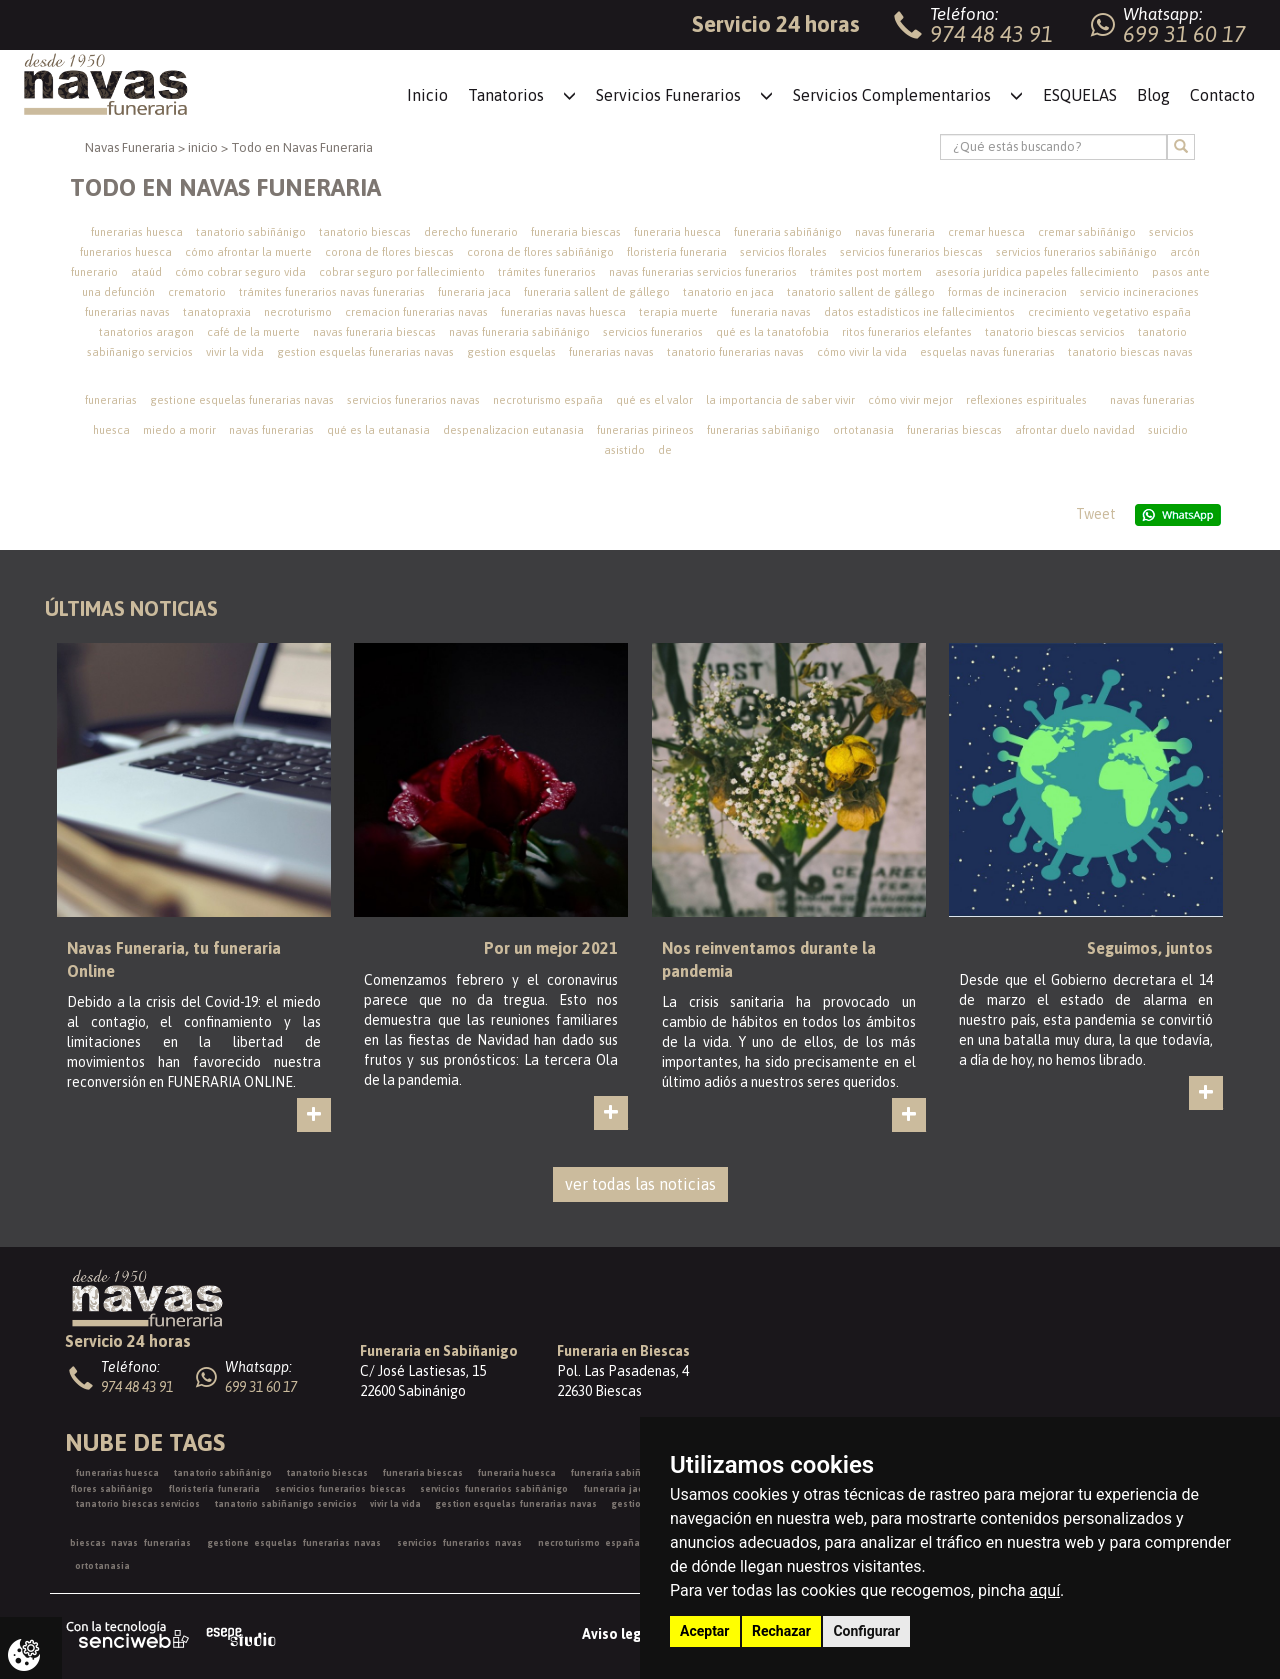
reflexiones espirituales (1026, 400)
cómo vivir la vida (862, 352)
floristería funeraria (677, 252)
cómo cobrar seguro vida (240, 272)
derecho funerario (471, 232)
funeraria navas (771, 312)
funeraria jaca (474, 292)
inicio (203, 147)
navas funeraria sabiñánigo (519, 332)
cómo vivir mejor (910, 400)
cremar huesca (986, 232)
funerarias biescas (954, 430)
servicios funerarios (653, 332)
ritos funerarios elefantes (907, 332)
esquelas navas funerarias (987, 352)
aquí (1045, 1590)
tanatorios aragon (146, 332)
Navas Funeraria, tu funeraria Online (174, 959)
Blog (1153, 95)
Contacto (1222, 95)
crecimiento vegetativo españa (1109, 312)
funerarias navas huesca (563, 312)
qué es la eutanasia (378, 430)
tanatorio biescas (365, 232)
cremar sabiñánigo (1087, 232)
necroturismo (298, 312)
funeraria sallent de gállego (597, 292)
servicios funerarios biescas (911, 252)
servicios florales (783, 252)
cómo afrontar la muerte (248, 252)
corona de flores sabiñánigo (540, 252)
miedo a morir (179, 430)
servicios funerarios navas (413, 400)
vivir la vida (235, 352)
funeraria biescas (576, 232)
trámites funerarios (547, 272)
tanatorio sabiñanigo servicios (285, 1504)
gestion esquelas (511, 352)
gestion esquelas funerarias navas (365, 352)
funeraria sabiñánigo (788, 232)
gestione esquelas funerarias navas (242, 400)
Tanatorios (506, 95)
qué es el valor (654, 400)
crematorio (197, 292)
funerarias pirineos (645, 430)
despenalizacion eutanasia (513, 430)
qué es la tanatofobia (772, 332)
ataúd (146, 272)
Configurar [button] (866, 1631)
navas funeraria (895, 232)
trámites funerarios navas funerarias (332, 292)
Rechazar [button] (781, 1631)
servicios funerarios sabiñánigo (1076, 252)
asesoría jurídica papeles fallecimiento (1037, 272)
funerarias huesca (137, 232)
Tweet (1096, 514)
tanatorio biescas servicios (1055, 332)
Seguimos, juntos (1150, 948)
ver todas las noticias (640, 1184)
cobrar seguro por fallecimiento (402, 272)
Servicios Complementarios (892, 95)
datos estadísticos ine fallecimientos (919, 312)
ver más (329, 1131)
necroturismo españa (548, 400)
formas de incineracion (1007, 292)
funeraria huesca (677, 232)
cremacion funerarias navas (416, 312)
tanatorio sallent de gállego (861, 292)
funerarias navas (611, 352)
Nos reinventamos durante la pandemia (769, 959)
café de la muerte (253, 332)
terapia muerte (678, 312)
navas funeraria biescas (374, 332)
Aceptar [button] (705, 1631)
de (665, 450)
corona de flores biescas (389, 252)
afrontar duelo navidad (1075, 430)
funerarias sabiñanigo (763, 430)
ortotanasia (863, 430)
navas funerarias (271, 430)
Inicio (427, 95)
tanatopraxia (217, 312)
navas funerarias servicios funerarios (703, 272)
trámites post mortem (866, 272)
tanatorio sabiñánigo (251, 232)
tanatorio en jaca (728, 292)
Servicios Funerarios (668, 95)
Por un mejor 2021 (551, 948)
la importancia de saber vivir (780, 400)
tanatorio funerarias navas (735, 352)
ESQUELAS (1080, 95)
